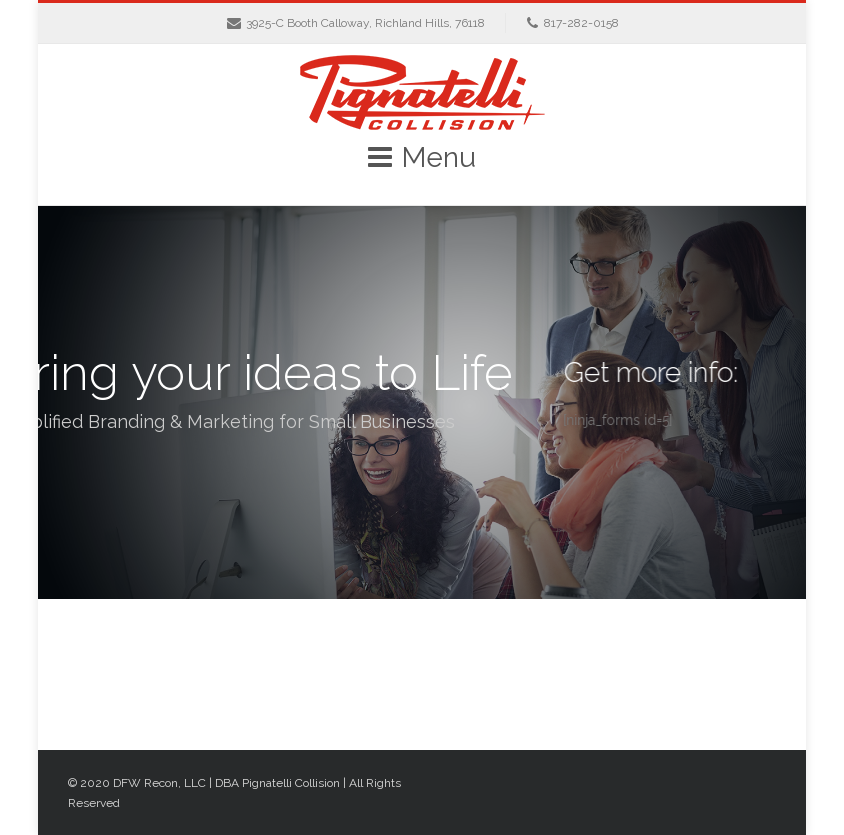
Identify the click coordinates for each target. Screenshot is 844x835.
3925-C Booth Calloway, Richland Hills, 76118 (365, 23)
